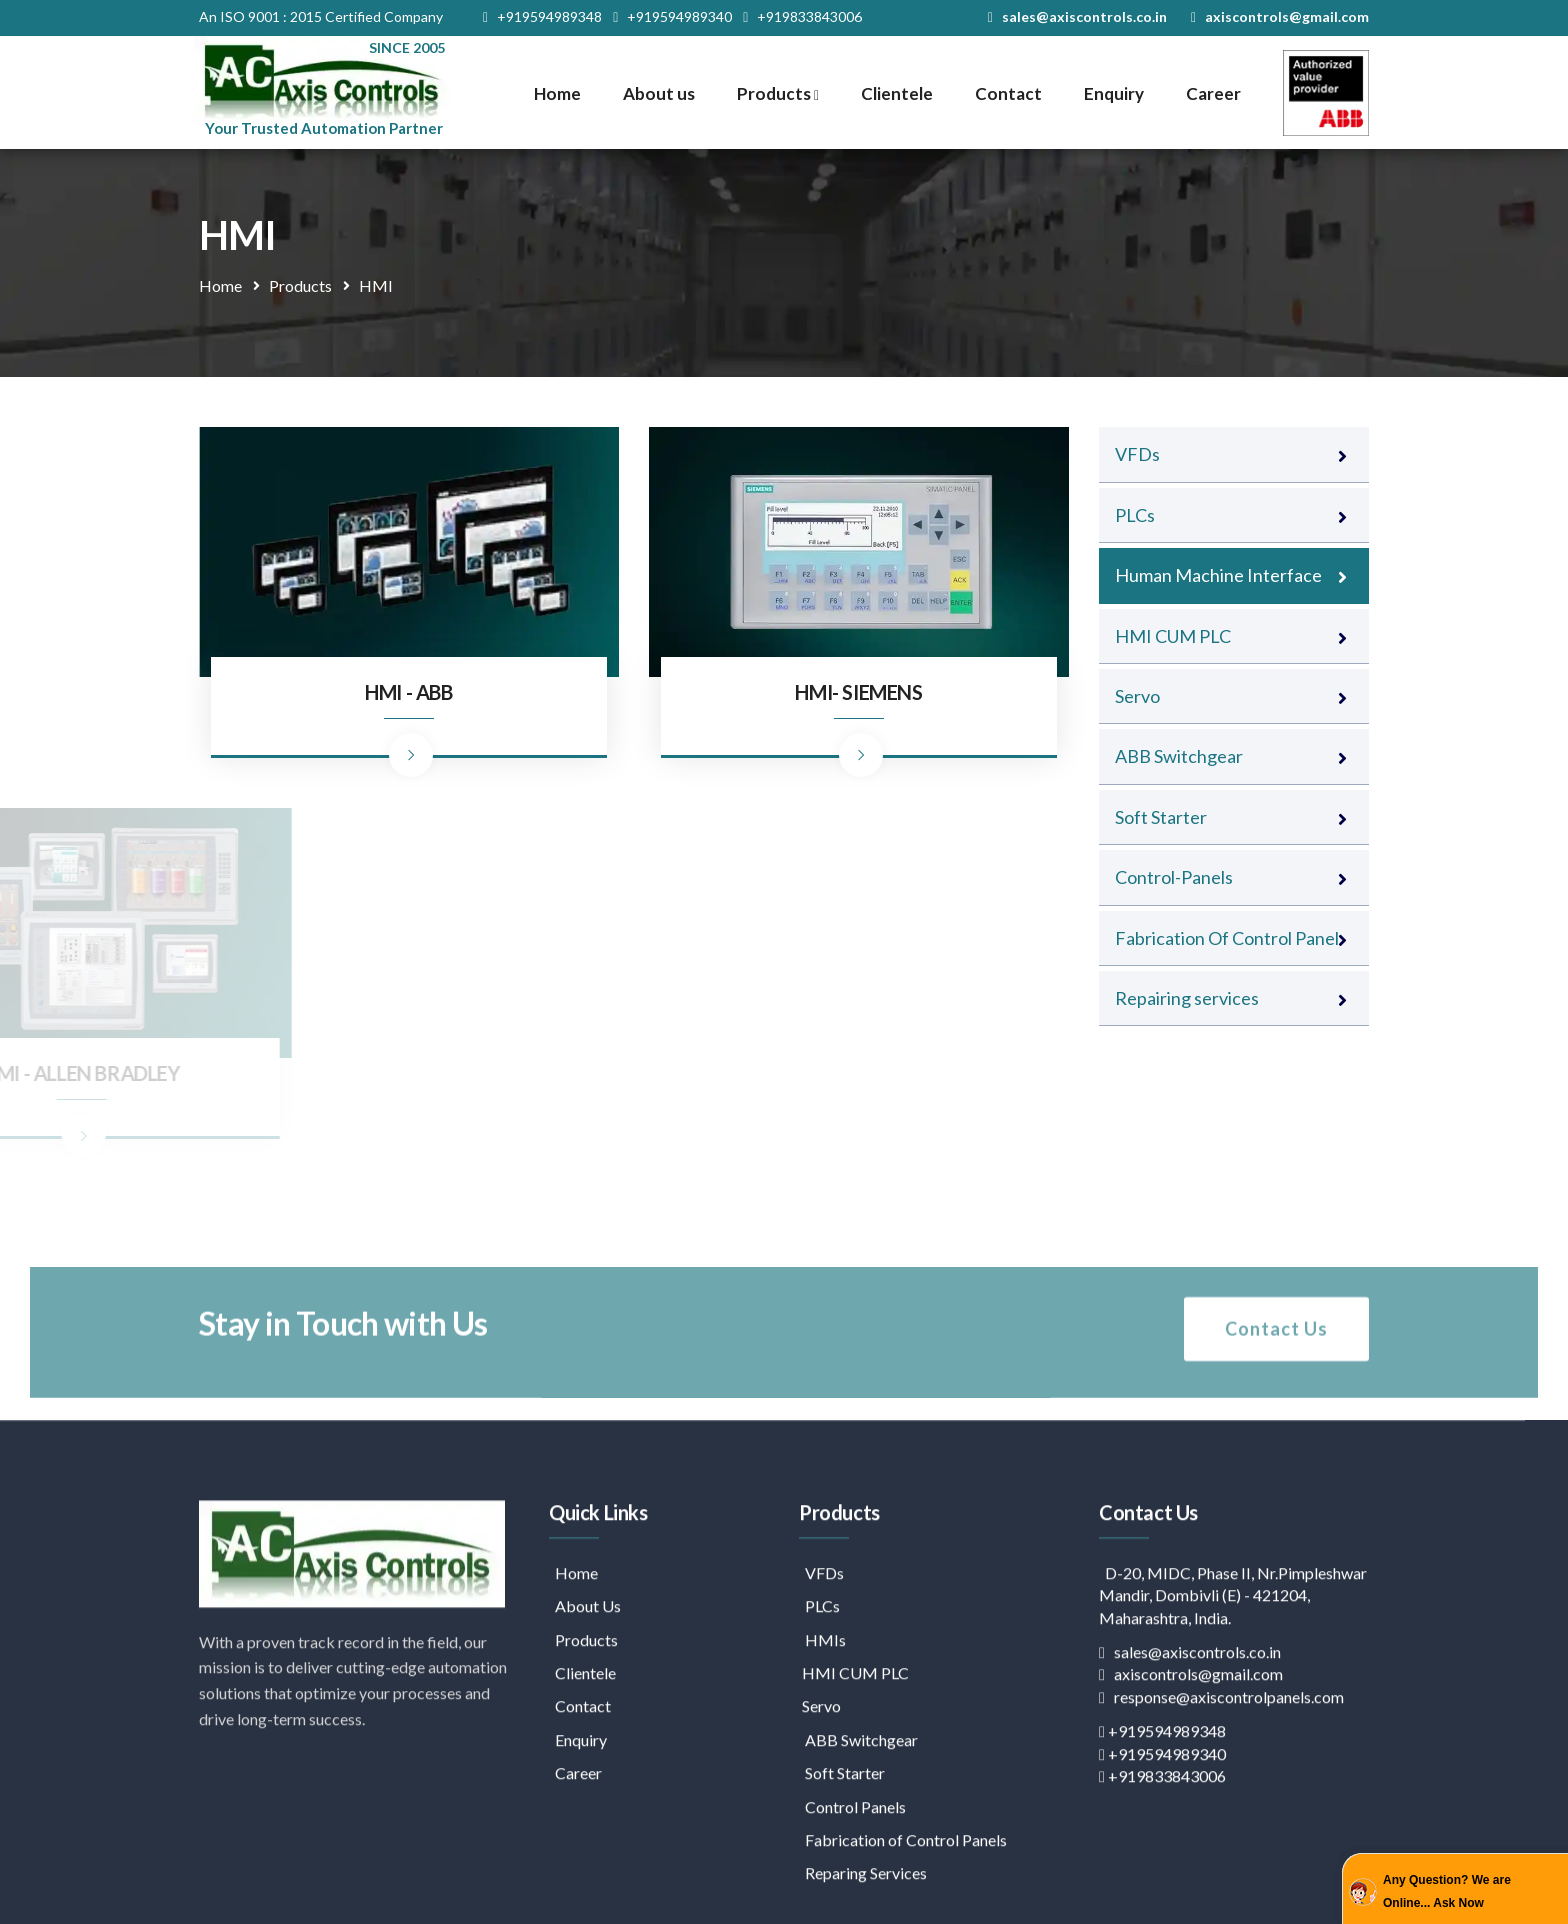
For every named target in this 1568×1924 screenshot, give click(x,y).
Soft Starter (1161, 817)
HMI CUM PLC (1173, 636)
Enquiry (1114, 93)
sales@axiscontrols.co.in (1077, 16)
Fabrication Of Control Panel (1227, 938)
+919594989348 (542, 16)
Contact (1008, 93)
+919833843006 (802, 16)
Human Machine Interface (1218, 575)
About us (659, 93)
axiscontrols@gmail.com (1280, 16)
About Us (585, 1785)
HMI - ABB (408, 692)
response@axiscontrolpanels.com (1221, 1876)
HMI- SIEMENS (858, 692)
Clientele (897, 93)
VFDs (1137, 454)
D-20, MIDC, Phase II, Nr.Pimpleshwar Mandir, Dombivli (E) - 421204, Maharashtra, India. (1233, 1775)
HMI (376, 285)
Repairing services (1187, 998)
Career (1213, 93)
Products (778, 93)
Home (557, 93)
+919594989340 (672, 16)
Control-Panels (1174, 877)
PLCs (1135, 515)
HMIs (822, 1819)
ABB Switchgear (1179, 756)
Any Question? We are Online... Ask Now (1447, 1891)
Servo (1137, 696)
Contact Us (1276, 1370)
